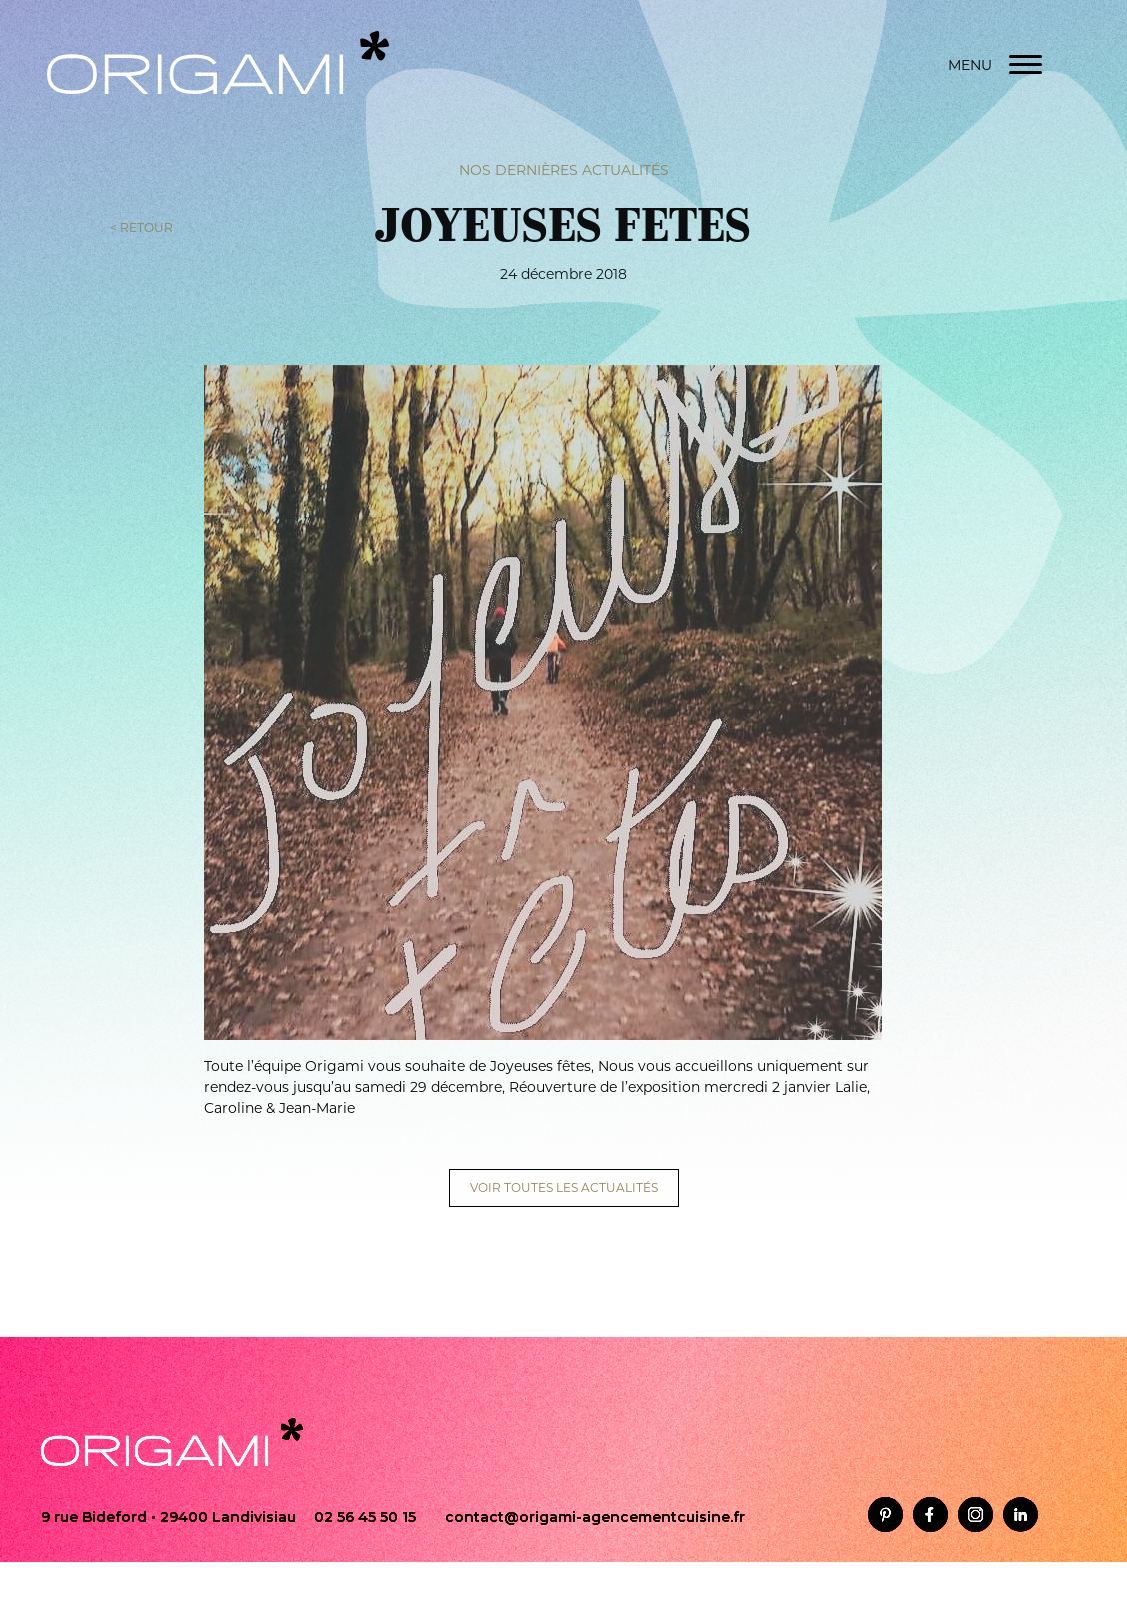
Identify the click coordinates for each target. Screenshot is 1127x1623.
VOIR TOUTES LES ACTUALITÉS (564, 1187)
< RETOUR (141, 226)
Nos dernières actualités (564, 169)
